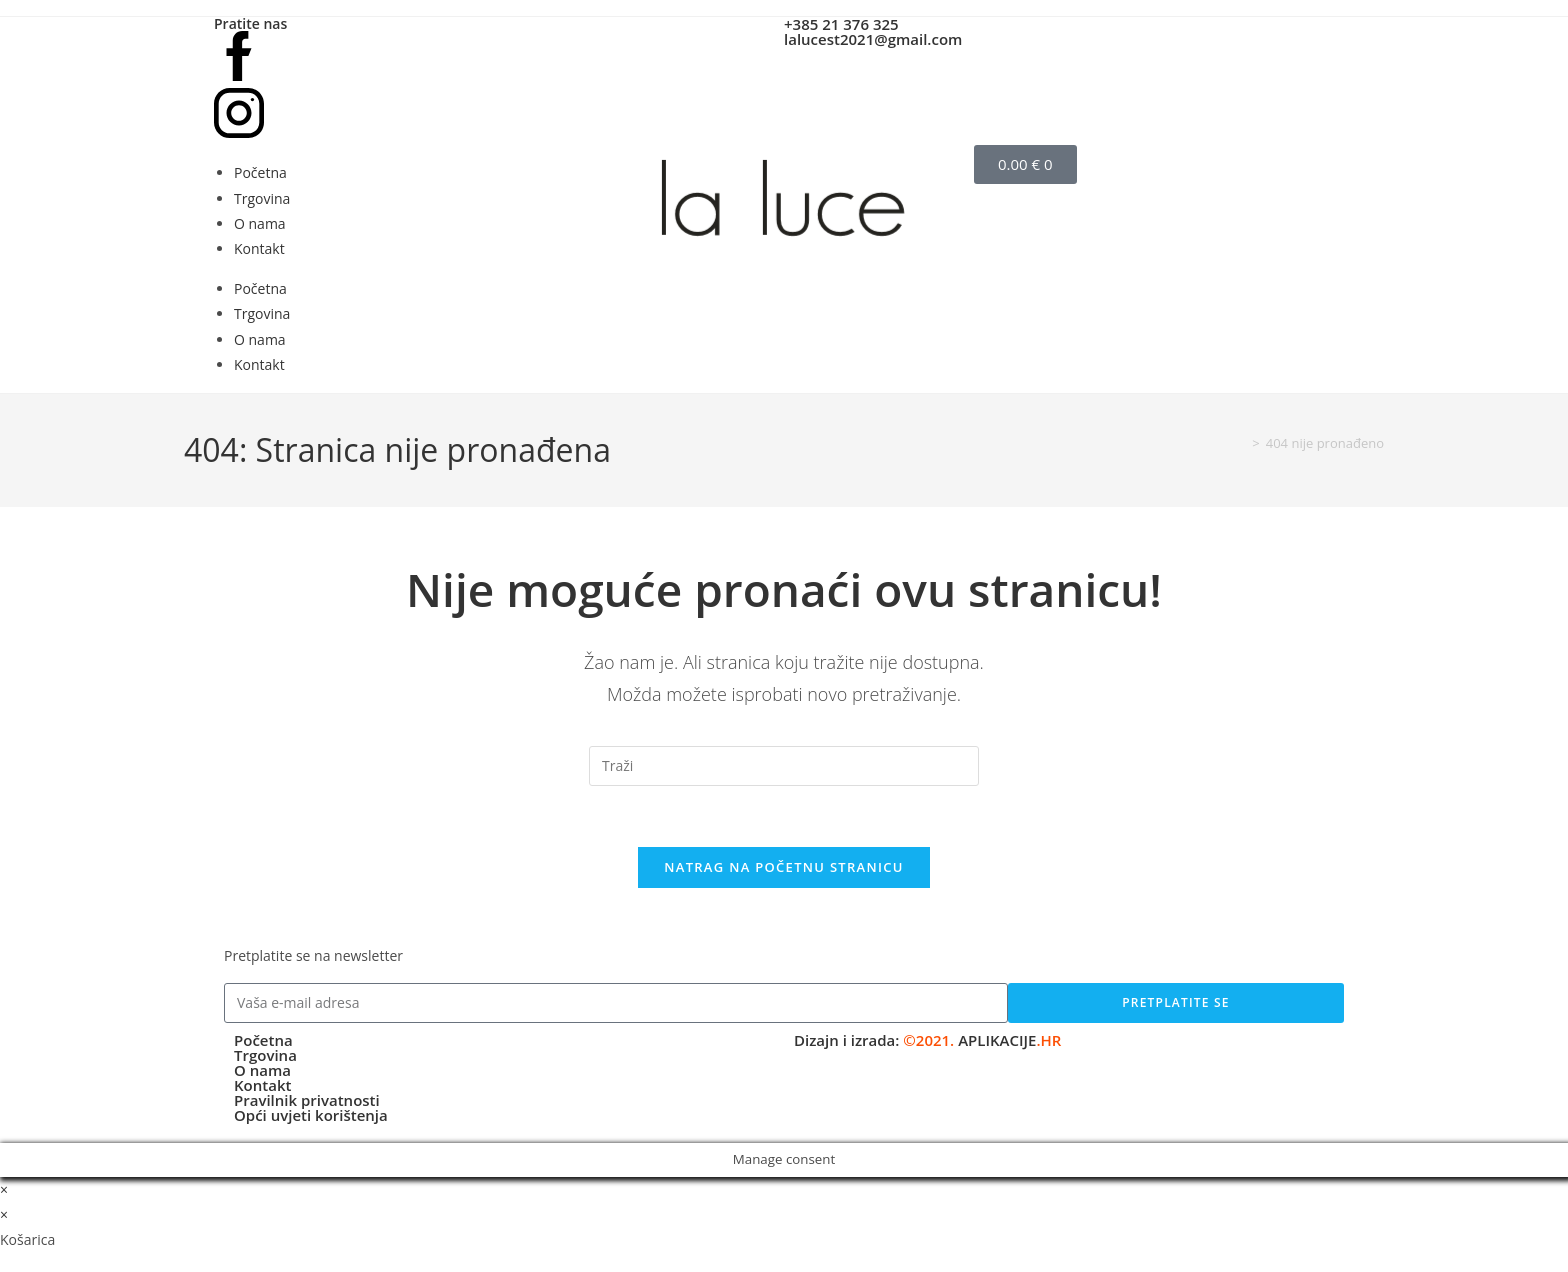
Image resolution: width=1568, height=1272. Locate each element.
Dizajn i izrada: (927, 1040)
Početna (260, 172)
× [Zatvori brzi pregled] (4, 1189)
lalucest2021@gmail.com (873, 39)
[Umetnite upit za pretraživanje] (784, 766)
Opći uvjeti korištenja (311, 1115)
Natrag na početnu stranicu (784, 867)
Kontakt (259, 248)
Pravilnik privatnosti (307, 1100)
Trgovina (262, 198)
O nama (260, 223)
